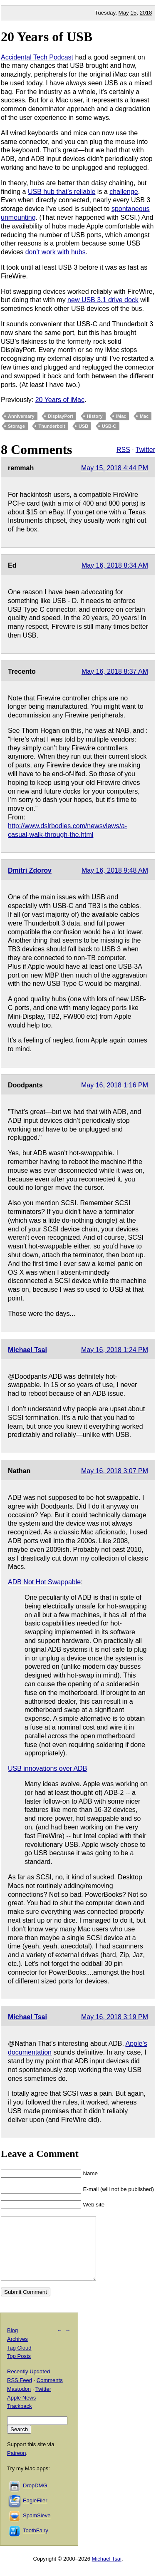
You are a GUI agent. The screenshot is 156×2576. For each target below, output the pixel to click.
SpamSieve (36, 2528)
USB (83, 426)
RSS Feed (19, 2393)
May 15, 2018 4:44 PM (114, 468)
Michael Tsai (27, 1349)
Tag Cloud (19, 2360)
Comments (50, 2393)
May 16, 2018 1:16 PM (114, 1085)
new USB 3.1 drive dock (103, 299)
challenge (123, 191)
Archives (17, 2351)
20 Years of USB (46, 36)
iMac (121, 416)
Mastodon (19, 2401)
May (124, 13)
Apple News (21, 2410)
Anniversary (21, 416)
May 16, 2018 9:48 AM (115, 870)
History (95, 416)
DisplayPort (60, 416)
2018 (146, 13)
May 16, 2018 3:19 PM (114, 2016)
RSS (123, 449)
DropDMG (35, 2498)
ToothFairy (35, 2543)
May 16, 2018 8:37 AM (115, 671)
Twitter (145, 449)
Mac (144, 416)
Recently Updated (28, 2384)
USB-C (109, 426)
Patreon (16, 2465)
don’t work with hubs (55, 252)
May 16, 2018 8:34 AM (115, 565)
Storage (16, 426)
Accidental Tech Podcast (37, 57)
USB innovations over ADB (47, 1768)
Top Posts (19, 2368)
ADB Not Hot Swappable (44, 1582)
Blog (12, 2343)
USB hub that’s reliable (61, 191)
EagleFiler (35, 2513)
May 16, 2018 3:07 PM (114, 1470)
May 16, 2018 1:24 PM (114, 1349)
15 (133, 13)
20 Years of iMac (59, 399)
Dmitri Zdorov (30, 870)
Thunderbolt (51, 426)
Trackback (19, 2418)
